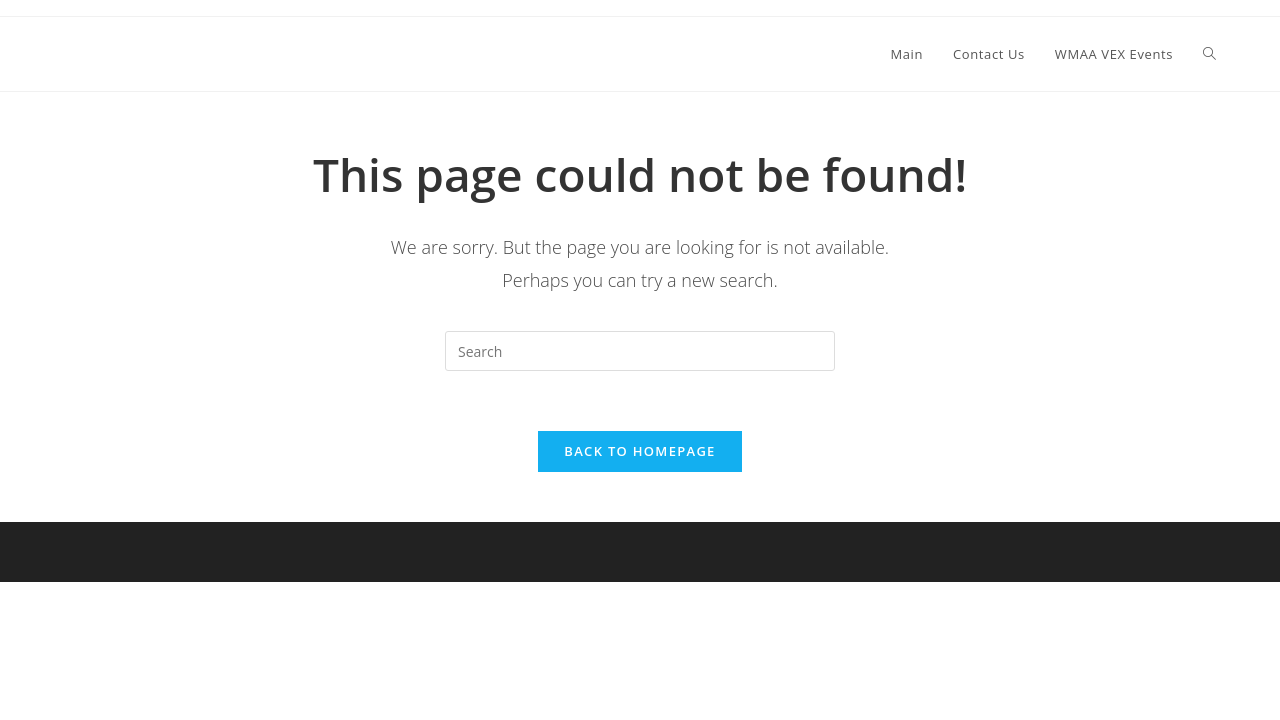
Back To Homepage (639, 451)
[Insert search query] (640, 351)
